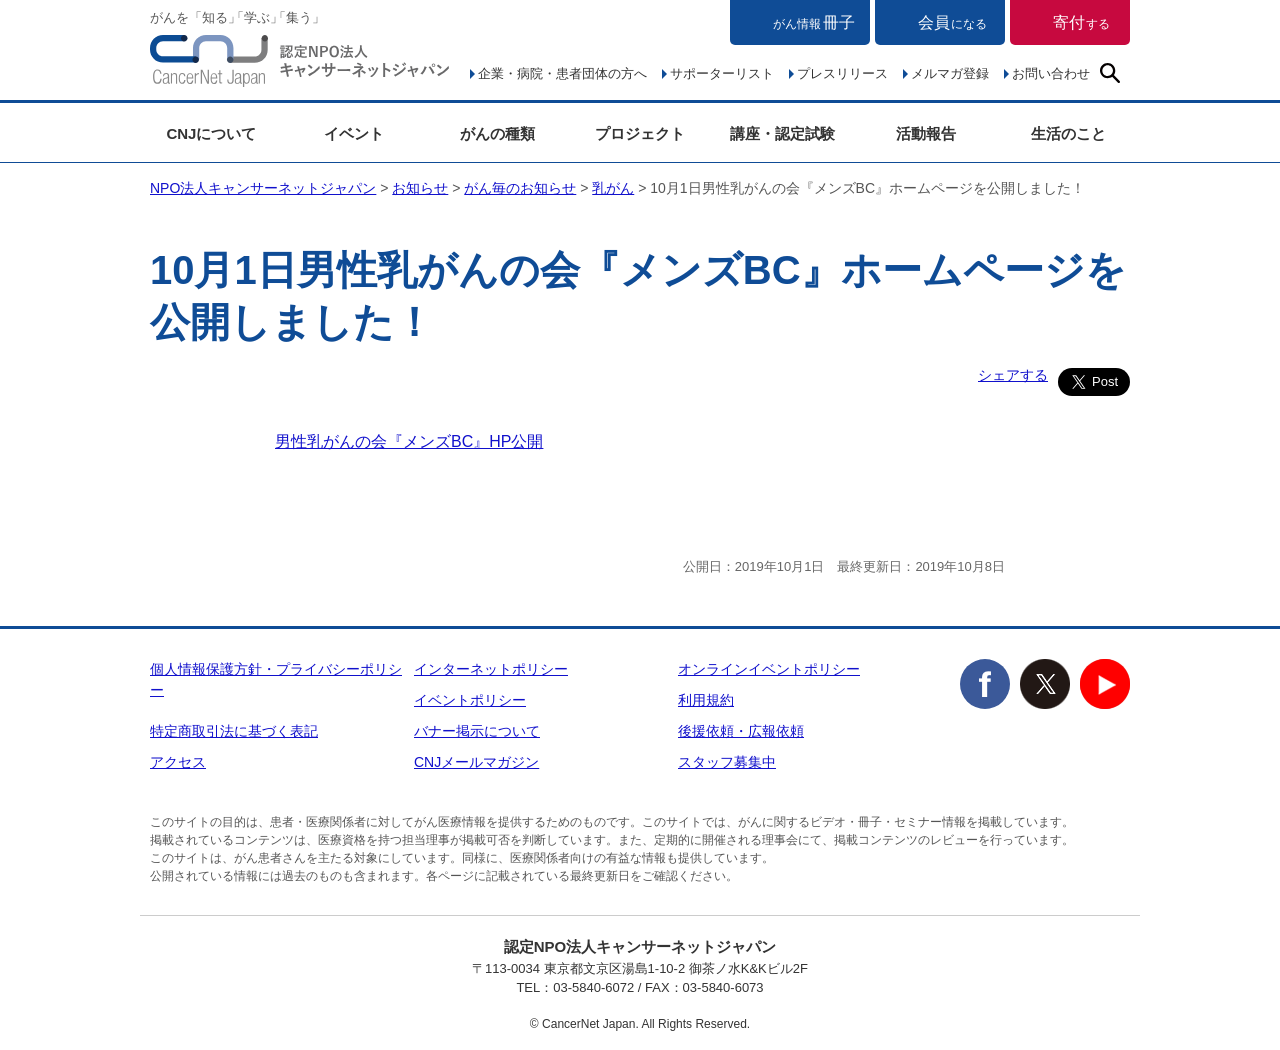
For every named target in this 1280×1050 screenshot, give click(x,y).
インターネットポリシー (491, 669)
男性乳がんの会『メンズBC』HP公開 (409, 441)
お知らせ (420, 188)
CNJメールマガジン (476, 762)
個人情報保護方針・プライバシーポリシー (276, 679)
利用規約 (706, 700)
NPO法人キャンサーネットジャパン (300, 65)
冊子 (814, 22)
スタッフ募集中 (727, 762)
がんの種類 (497, 133)
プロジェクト (640, 133)
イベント (354, 133)
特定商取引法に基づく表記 (234, 731)
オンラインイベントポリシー (769, 669)
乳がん (613, 188)
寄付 (1081, 22)
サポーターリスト (722, 73)
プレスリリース (842, 73)
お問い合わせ (1051, 73)
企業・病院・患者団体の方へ (562, 73)
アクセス (178, 762)
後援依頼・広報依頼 (741, 731)
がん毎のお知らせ (520, 188)
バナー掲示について (477, 731)
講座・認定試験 (782, 133)
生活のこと (1068, 133)
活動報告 (926, 133)
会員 (952, 22)
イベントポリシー (470, 700)
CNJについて (211, 133)
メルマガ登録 (950, 73)
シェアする (1013, 375)
